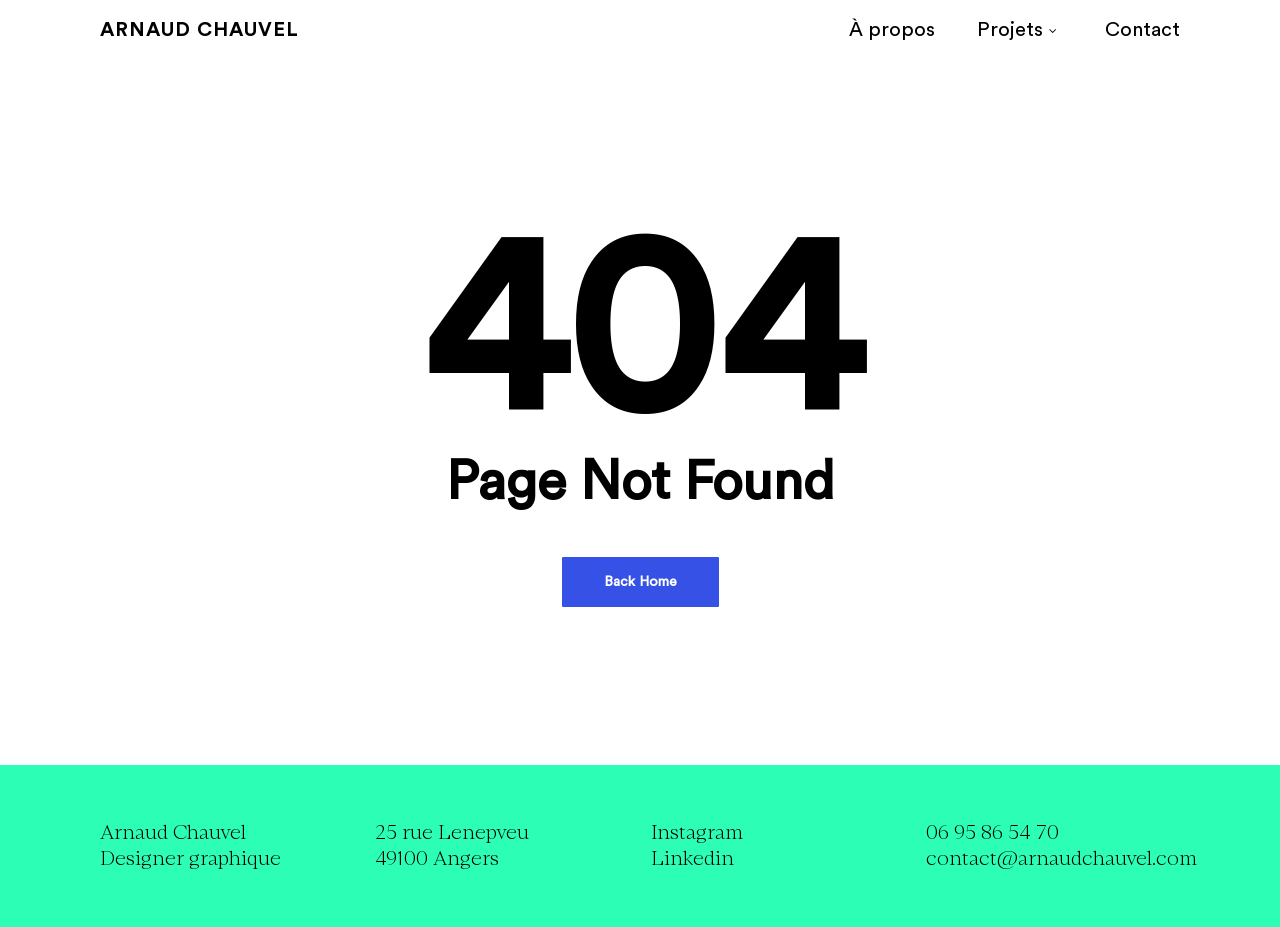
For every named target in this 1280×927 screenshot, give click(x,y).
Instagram (697, 832)
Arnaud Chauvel (199, 30)
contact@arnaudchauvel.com (1061, 858)
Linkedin (692, 858)
